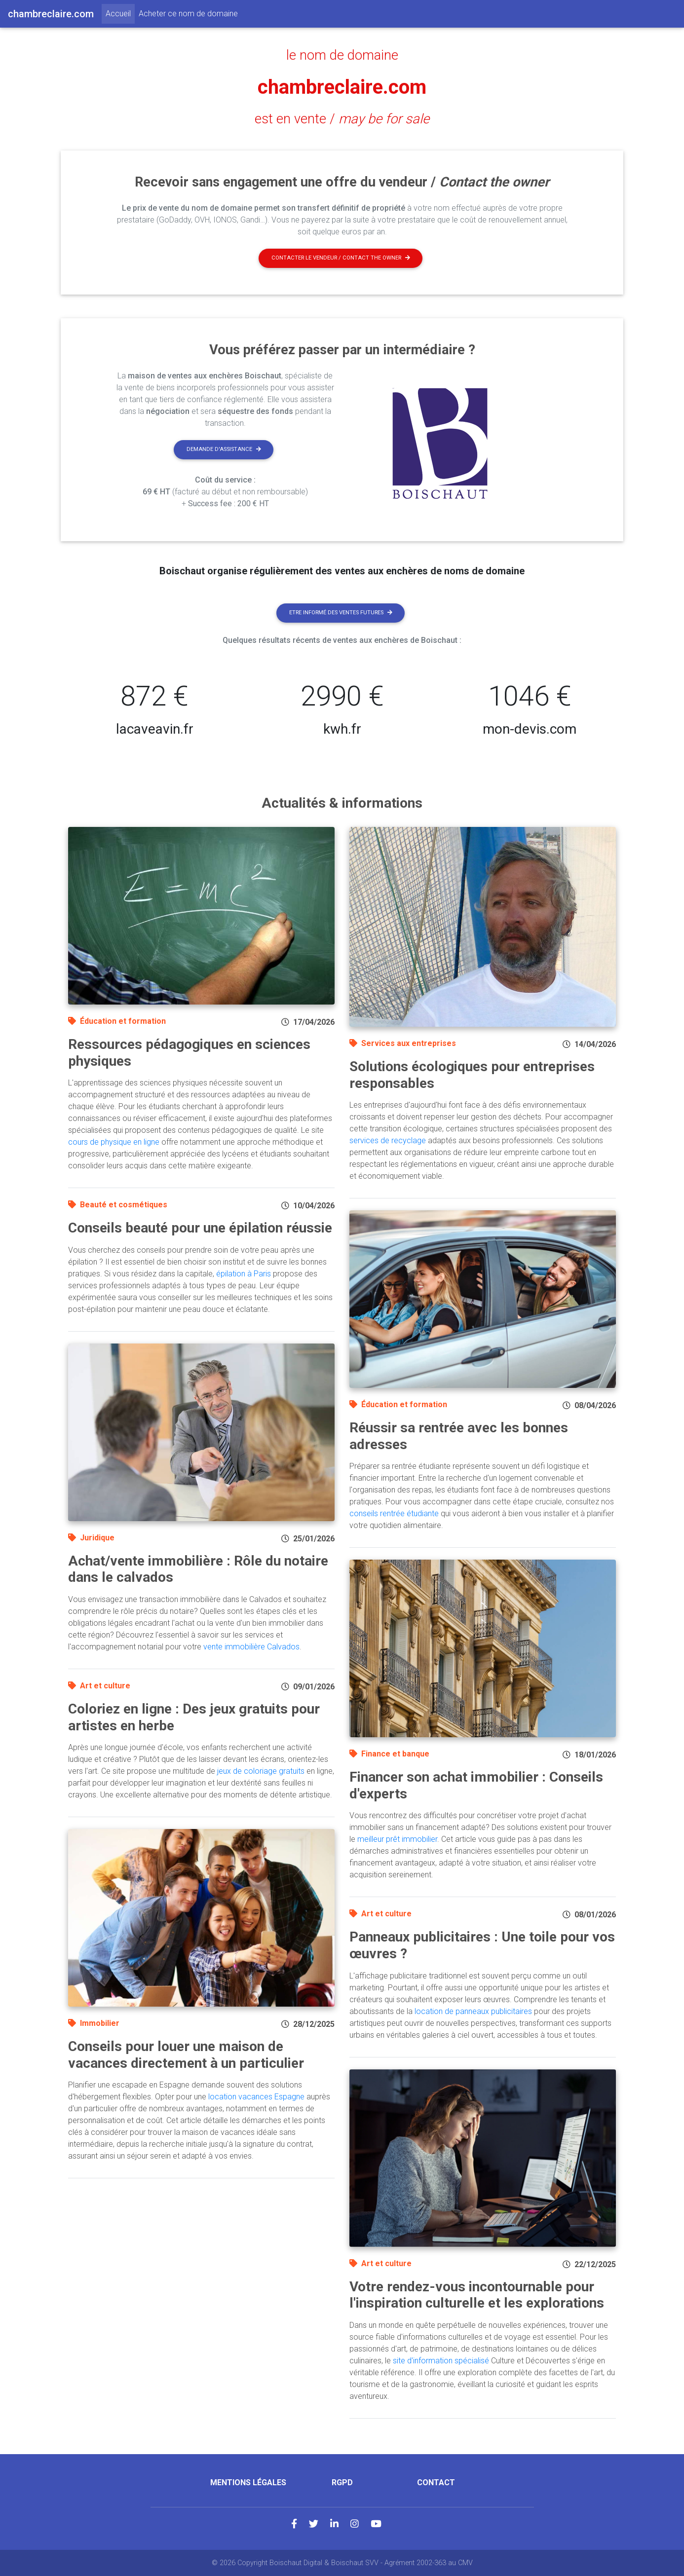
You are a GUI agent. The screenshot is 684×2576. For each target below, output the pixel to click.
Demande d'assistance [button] (224, 449)
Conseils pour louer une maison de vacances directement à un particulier (186, 2054)
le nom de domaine (342, 55)
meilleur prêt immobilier (397, 1839)
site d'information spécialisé (441, 2360)
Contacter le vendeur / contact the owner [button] (340, 258)
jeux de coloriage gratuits (260, 1771)
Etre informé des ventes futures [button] (340, 612)
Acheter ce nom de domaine (188, 13)
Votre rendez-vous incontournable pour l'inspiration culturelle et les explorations (476, 2295)
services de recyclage (387, 1140)
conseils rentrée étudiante (394, 1513)
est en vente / (342, 119)
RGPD (342, 2482)
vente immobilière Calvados (251, 1646)
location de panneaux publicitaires (473, 2011)
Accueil (120, 12)
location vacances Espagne (256, 2096)
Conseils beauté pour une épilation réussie (200, 1228)
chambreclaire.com (342, 87)
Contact (436, 2482)
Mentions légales (248, 2482)
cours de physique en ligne (113, 1142)
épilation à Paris (243, 1273)
